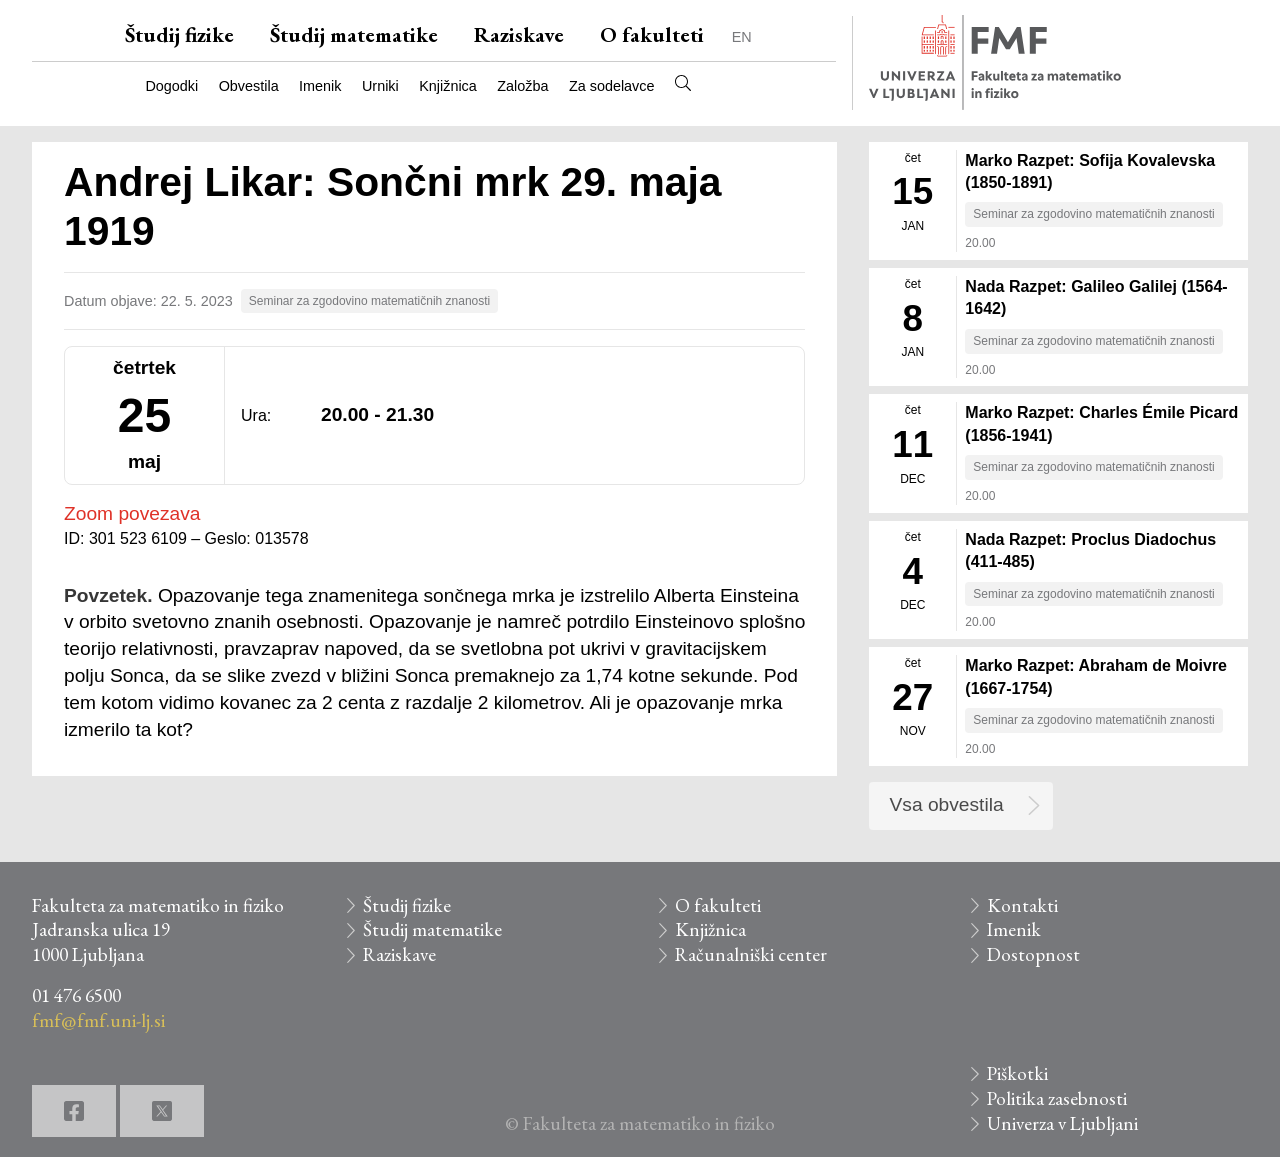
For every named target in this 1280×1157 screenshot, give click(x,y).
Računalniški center (751, 954)
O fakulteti (652, 34)
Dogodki (171, 86)
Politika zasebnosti (1057, 1098)
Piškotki (1017, 1073)
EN (742, 37)
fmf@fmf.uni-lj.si (98, 1020)
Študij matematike (354, 34)
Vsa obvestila (947, 804)
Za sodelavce (612, 86)
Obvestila (249, 86)
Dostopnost (1033, 954)
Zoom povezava (132, 513)
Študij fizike (179, 34)
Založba (522, 86)
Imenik (320, 86)
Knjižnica (448, 86)
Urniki (380, 86)
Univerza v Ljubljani (1062, 1123)
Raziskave (519, 34)
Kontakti (1022, 905)
